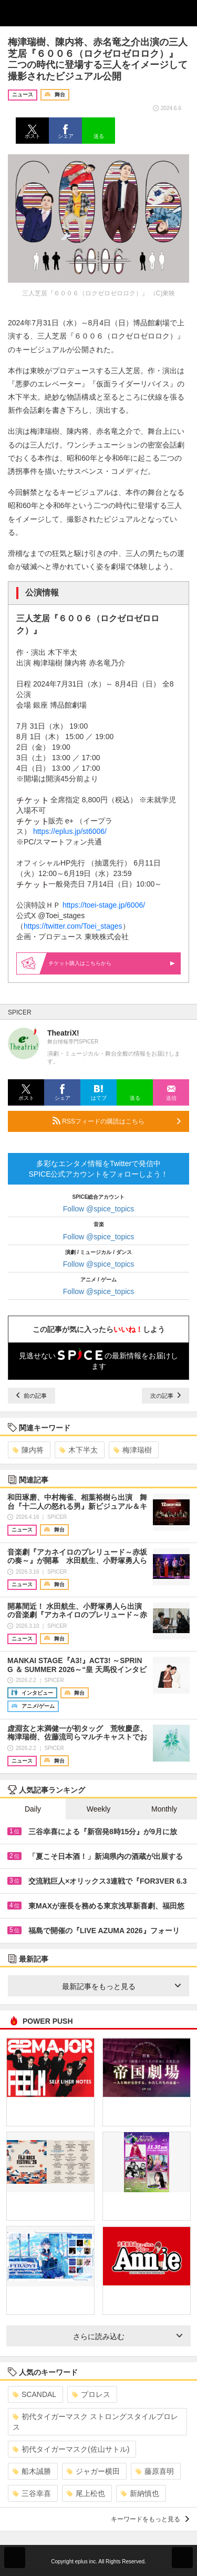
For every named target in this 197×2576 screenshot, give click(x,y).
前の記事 (31, 1396)
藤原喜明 (155, 2471)
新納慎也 (140, 2493)
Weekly (99, 1809)
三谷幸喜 (32, 2493)
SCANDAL (34, 2394)
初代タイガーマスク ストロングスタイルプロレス (95, 2421)
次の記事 (165, 1396)
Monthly (164, 1809)
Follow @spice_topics (98, 1209)
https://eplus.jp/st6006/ (70, 831)
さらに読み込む (128, 2336)
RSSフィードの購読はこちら (117, 1121)
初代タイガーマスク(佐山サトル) (71, 2449)
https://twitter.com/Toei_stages (73, 926)
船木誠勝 (32, 2471)
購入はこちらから (112, 963)
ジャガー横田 (93, 2471)
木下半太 (78, 1450)
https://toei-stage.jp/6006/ (104, 905)
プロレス (91, 2394)
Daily (33, 1809)
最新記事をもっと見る (121, 1986)
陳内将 (28, 1450)
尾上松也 (86, 2493)
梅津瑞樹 (132, 1450)
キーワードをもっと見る (150, 2519)
